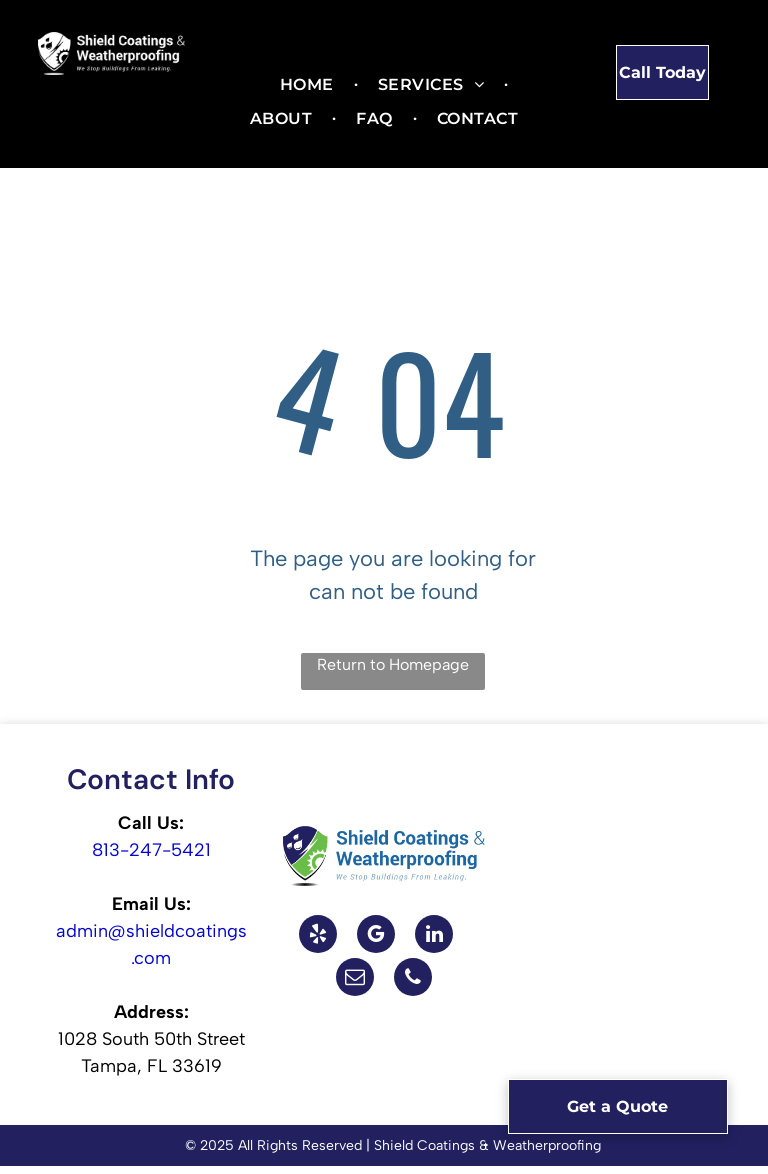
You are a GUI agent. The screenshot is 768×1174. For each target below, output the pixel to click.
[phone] (413, 979)
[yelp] (318, 936)
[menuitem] (309, 85)
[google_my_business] (376, 936)
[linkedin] (434, 936)
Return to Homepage (393, 664)
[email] (355, 979)
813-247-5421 (151, 850)
